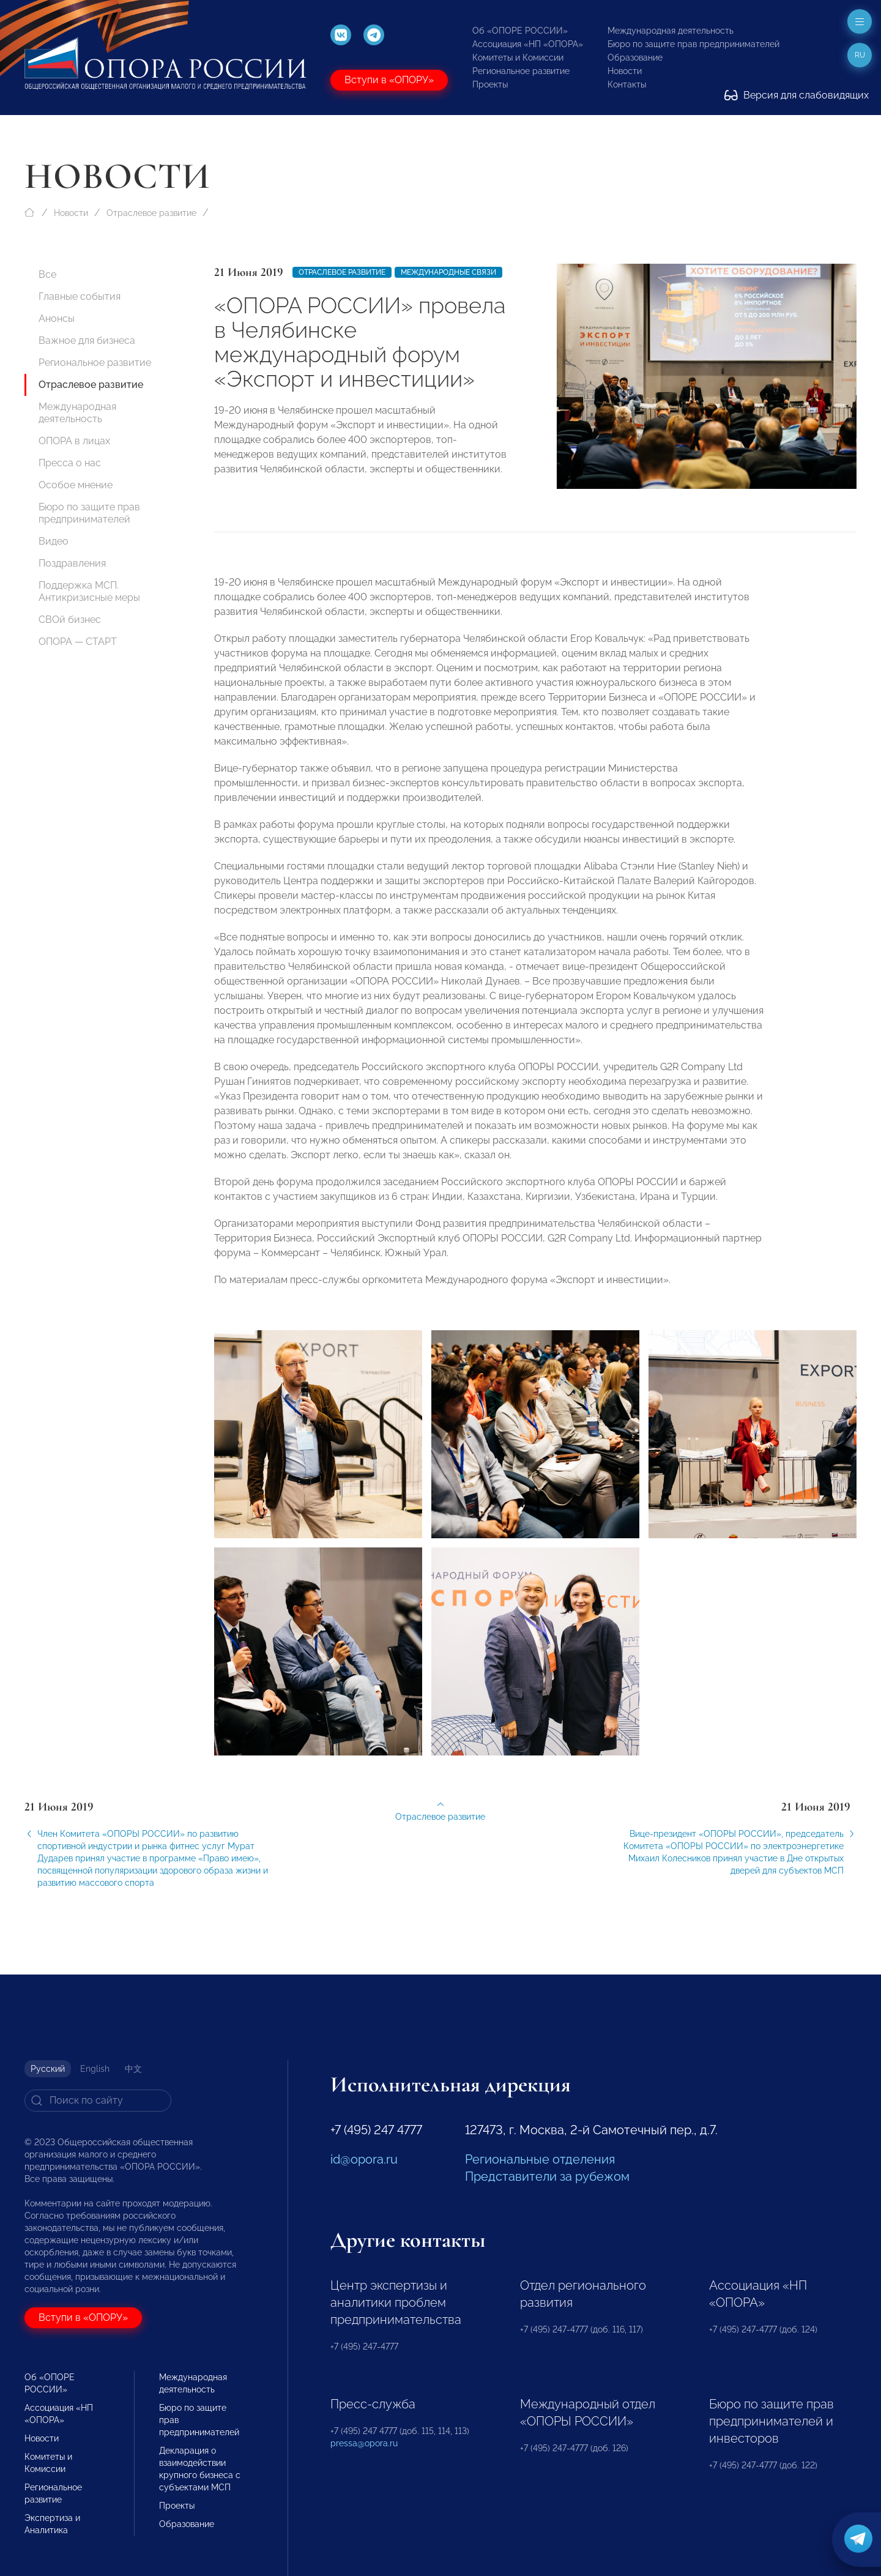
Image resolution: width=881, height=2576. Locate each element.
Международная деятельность (671, 30)
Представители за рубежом (547, 2176)
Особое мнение (76, 485)
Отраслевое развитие (151, 213)
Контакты (627, 84)
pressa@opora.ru (364, 2443)
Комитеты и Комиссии (517, 57)
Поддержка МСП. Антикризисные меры (89, 591)
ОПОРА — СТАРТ (78, 641)
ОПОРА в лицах (74, 441)
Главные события (80, 296)
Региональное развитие (521, 71)
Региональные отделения (540, 2159)
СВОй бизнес (70, 619)
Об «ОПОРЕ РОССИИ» (520, 30)
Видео (54, 541)
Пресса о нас (70, 463)
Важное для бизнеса (87, 340)
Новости (625, 71)
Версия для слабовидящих (796, 95)
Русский (48, 2069)
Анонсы (57, 318)
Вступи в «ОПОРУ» (389, 80)
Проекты (490, 84)
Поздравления (72, 563)
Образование (635, 57)
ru (860, 55)
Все (47, 274)
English (95, 2069)
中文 (133, 2069)
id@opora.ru (364, 2159)
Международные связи (448, 272)
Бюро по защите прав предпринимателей (693, 44)
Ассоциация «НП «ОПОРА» (527, 44)
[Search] (97, 2101)
